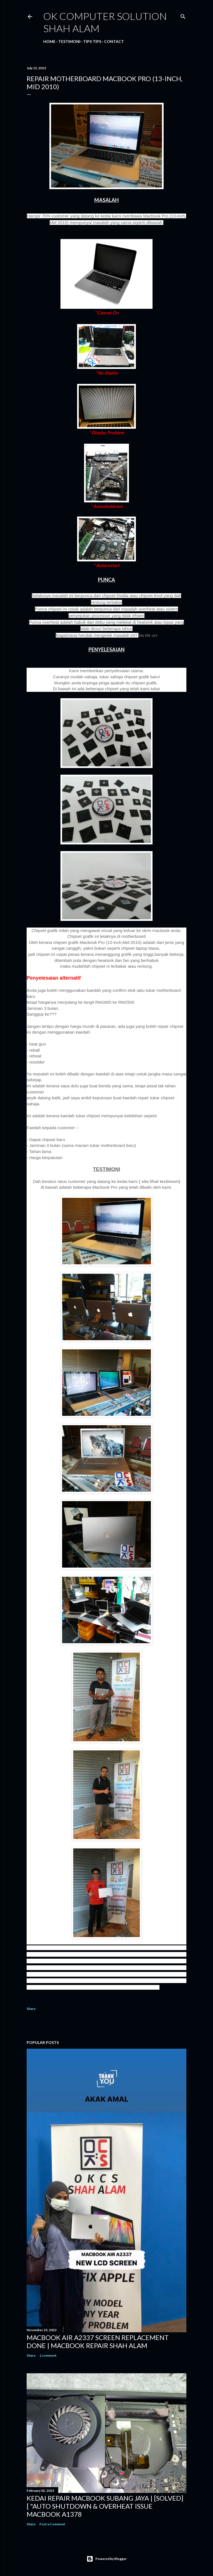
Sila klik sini (147, 635)
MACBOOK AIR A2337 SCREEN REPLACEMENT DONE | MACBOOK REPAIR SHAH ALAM (98, 2341)
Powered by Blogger (107, 2559)
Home (49, 41)
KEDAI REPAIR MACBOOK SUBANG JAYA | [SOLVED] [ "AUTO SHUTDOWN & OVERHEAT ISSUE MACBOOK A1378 (105, 2506)
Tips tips (92, 41)
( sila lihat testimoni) (159, 1181)
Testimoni (69, 41)
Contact (114, 41)
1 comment (48, 2355)
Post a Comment (52, 2524)
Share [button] (31, 2009)
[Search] (183, 15)
